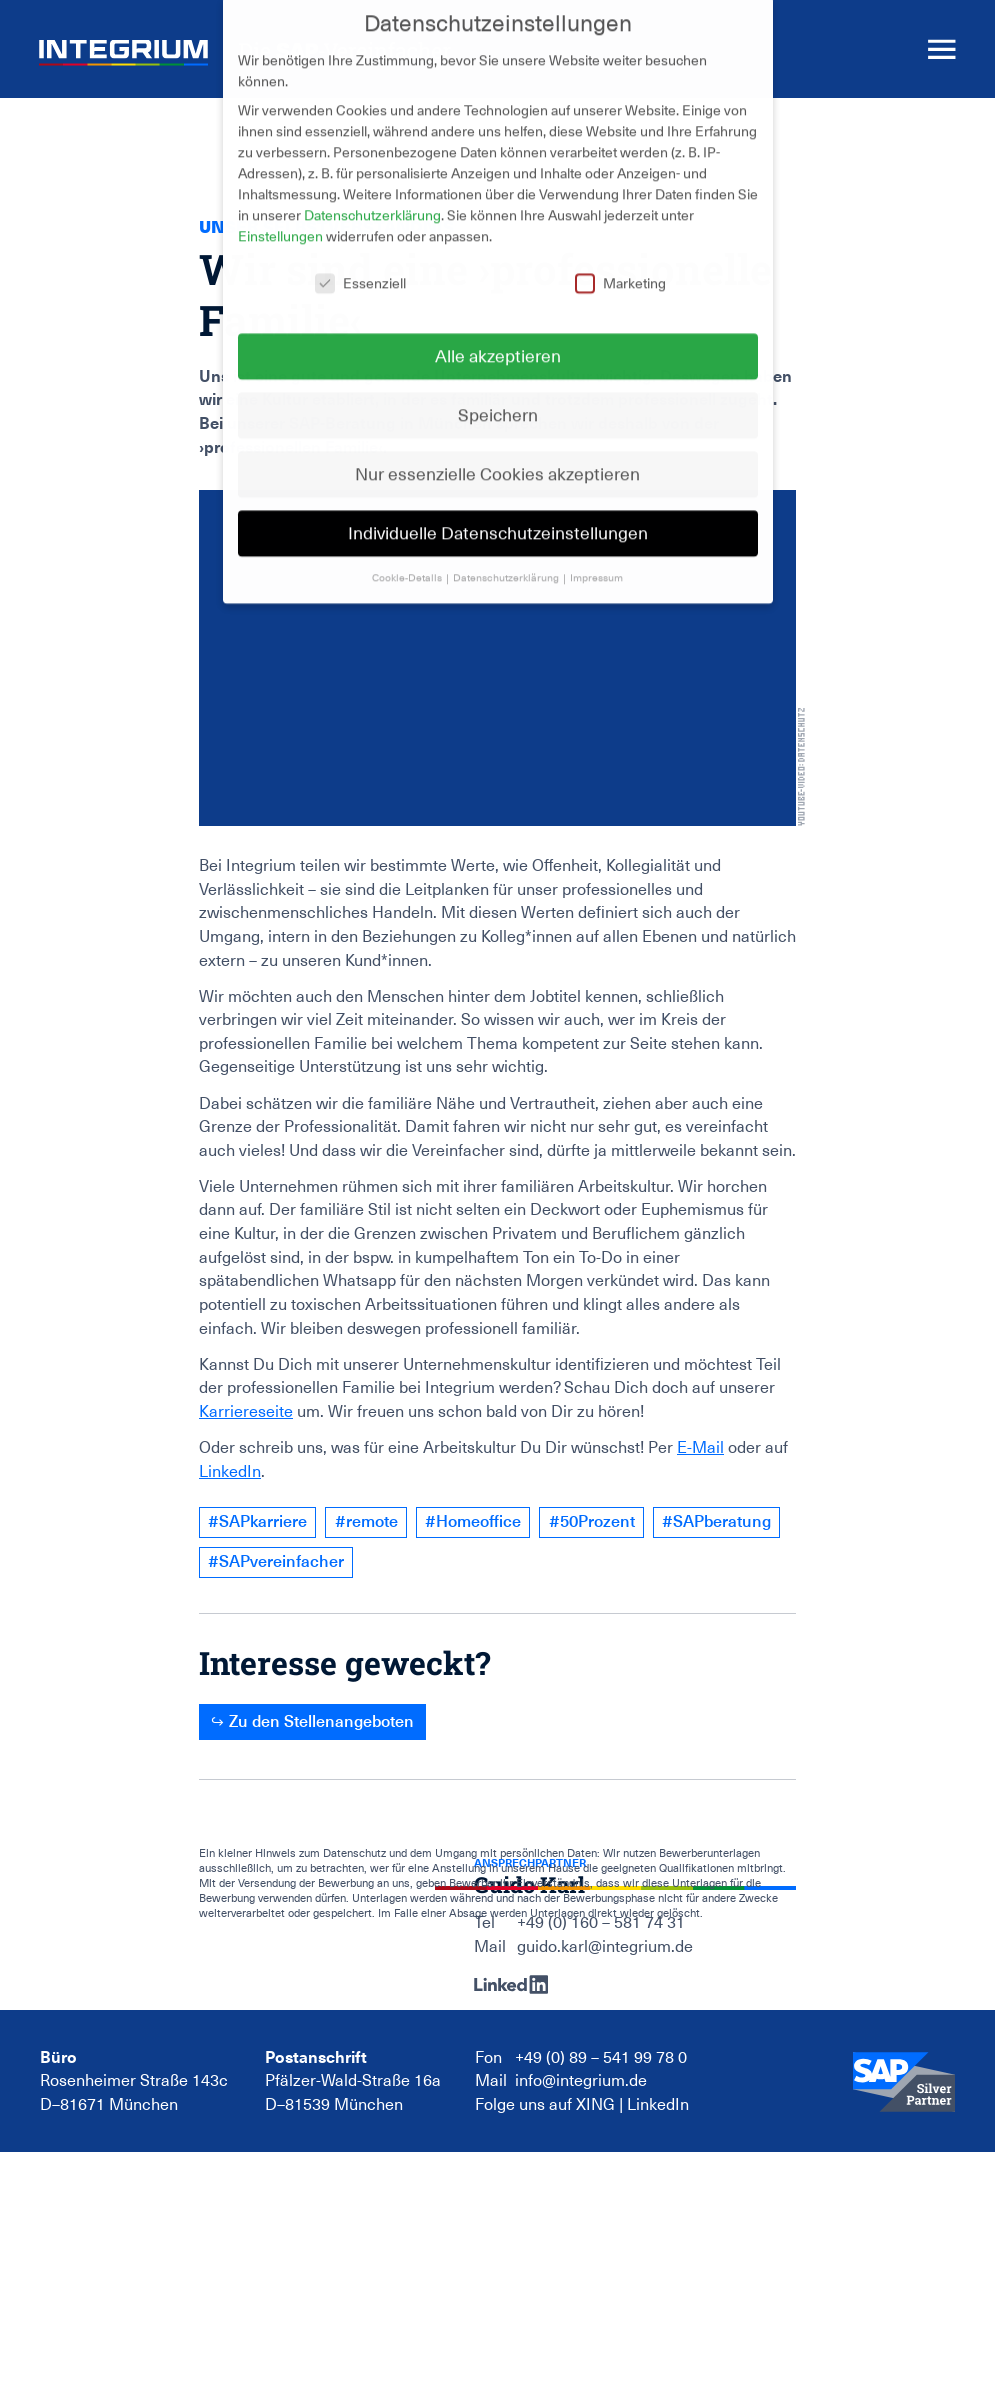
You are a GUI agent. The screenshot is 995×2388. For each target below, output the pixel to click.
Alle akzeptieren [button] (498, 338)
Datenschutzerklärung (372, 198)
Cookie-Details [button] (408, 560)
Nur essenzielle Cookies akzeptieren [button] (497, 456)
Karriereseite (246, 1412)
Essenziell (360, 267)
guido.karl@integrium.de (605, 1947)
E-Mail (700, 1448)
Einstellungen (280, 219)
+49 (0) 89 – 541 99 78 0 (601, 2058)
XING (595, 2105)
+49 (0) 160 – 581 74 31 (601, 1923)
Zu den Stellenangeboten (321, 1721)
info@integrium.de (581, 2081)
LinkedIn (230, 1472)
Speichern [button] (498, 397)
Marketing (620, 267)
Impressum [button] (596, 560)
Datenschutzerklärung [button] (507, 560)
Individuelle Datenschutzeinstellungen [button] (498, 515)
